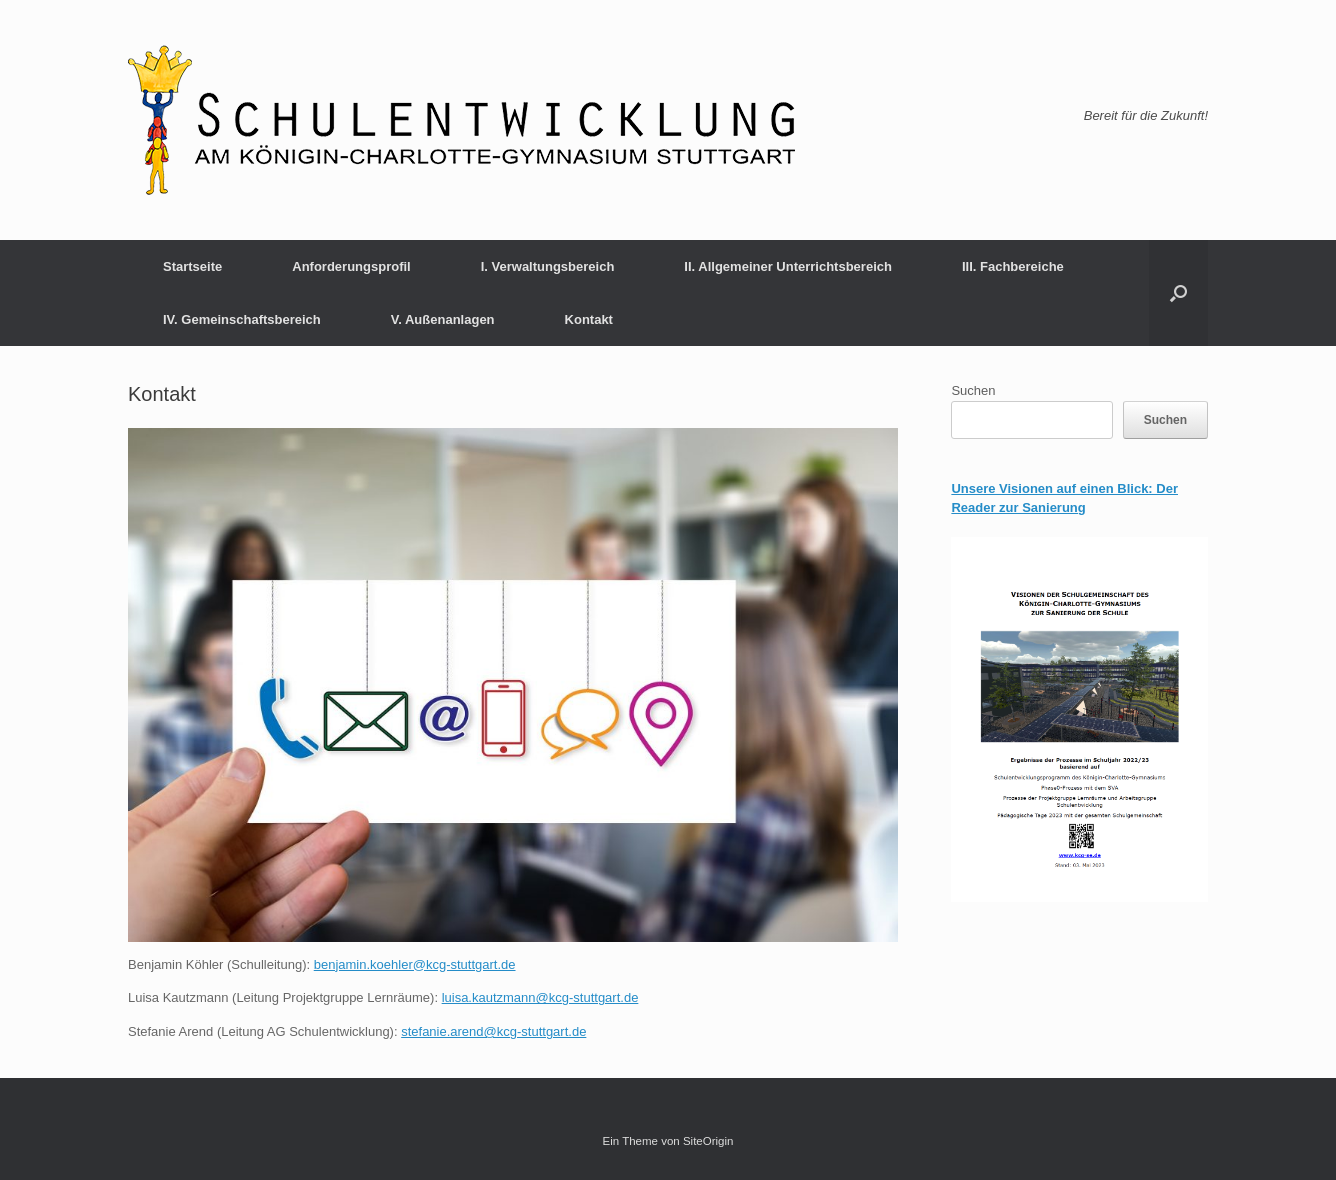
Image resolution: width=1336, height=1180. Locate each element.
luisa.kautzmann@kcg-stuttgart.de (540, 997)
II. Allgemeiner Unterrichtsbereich (788, 266)
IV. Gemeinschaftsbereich (242, 319)
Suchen (973, 390)
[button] (1178, 293)
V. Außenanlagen (443, 319)
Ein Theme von (643, 1141)
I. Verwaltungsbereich (548, 266)
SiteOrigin (708, 1141)
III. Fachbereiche (1013, 266)
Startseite (192, 266)
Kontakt (589, 319)
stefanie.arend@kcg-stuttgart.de (493, 1031)
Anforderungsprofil (351, 266)
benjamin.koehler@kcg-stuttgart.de (415, 964)
